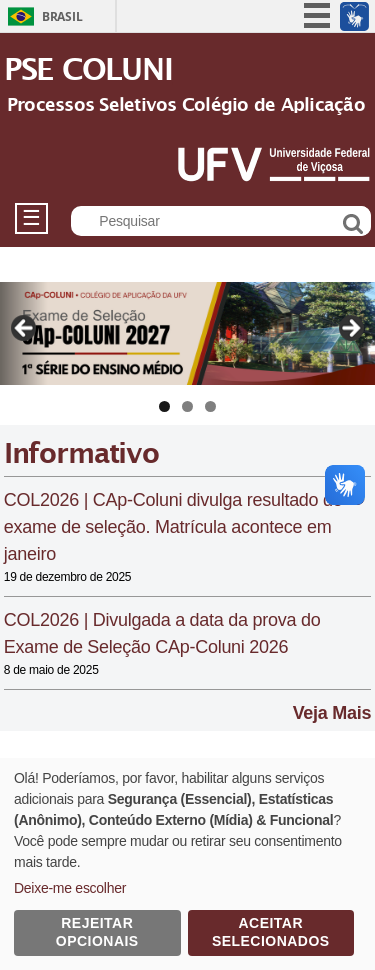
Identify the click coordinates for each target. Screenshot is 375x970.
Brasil (62, 16)
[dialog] (187, 864)
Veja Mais (332, 713)
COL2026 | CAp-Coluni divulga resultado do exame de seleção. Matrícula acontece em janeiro (173, 527)
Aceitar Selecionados (271, 932)
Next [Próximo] (350, 329)
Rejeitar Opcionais (97, 932)
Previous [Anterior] (25, 329)
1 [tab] (164, 406)
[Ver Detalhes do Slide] (187, 333)
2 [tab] (187, 406)
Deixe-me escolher (70, 888)
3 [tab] (210, 406)
